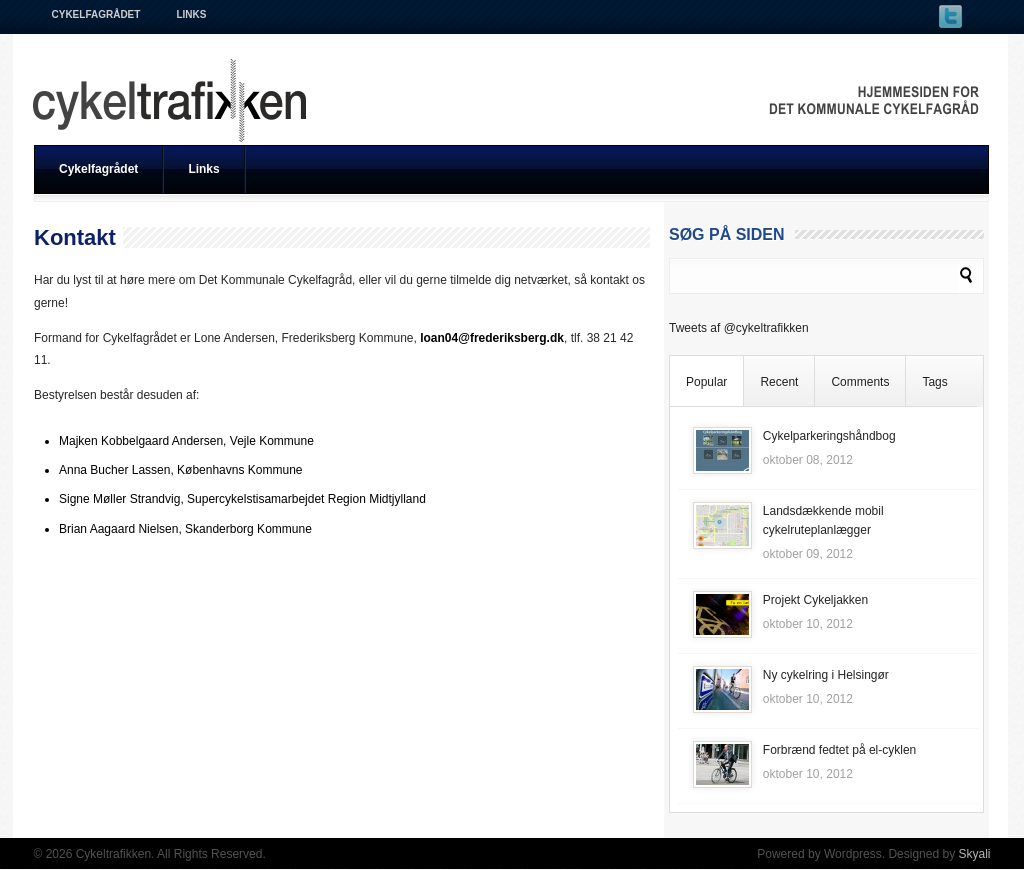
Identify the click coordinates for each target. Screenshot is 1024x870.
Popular (706, 382)
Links (191, 14)
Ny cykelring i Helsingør (826, 675)
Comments (860, 382)
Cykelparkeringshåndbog (829, 436)
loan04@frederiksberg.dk (492, 338)
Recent (779, 382)
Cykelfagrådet (96, 14)
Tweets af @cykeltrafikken (739, 328)
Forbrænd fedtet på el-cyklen (839, 750)
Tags (934, 382)
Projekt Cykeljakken (815, 600)
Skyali (974, 854)
